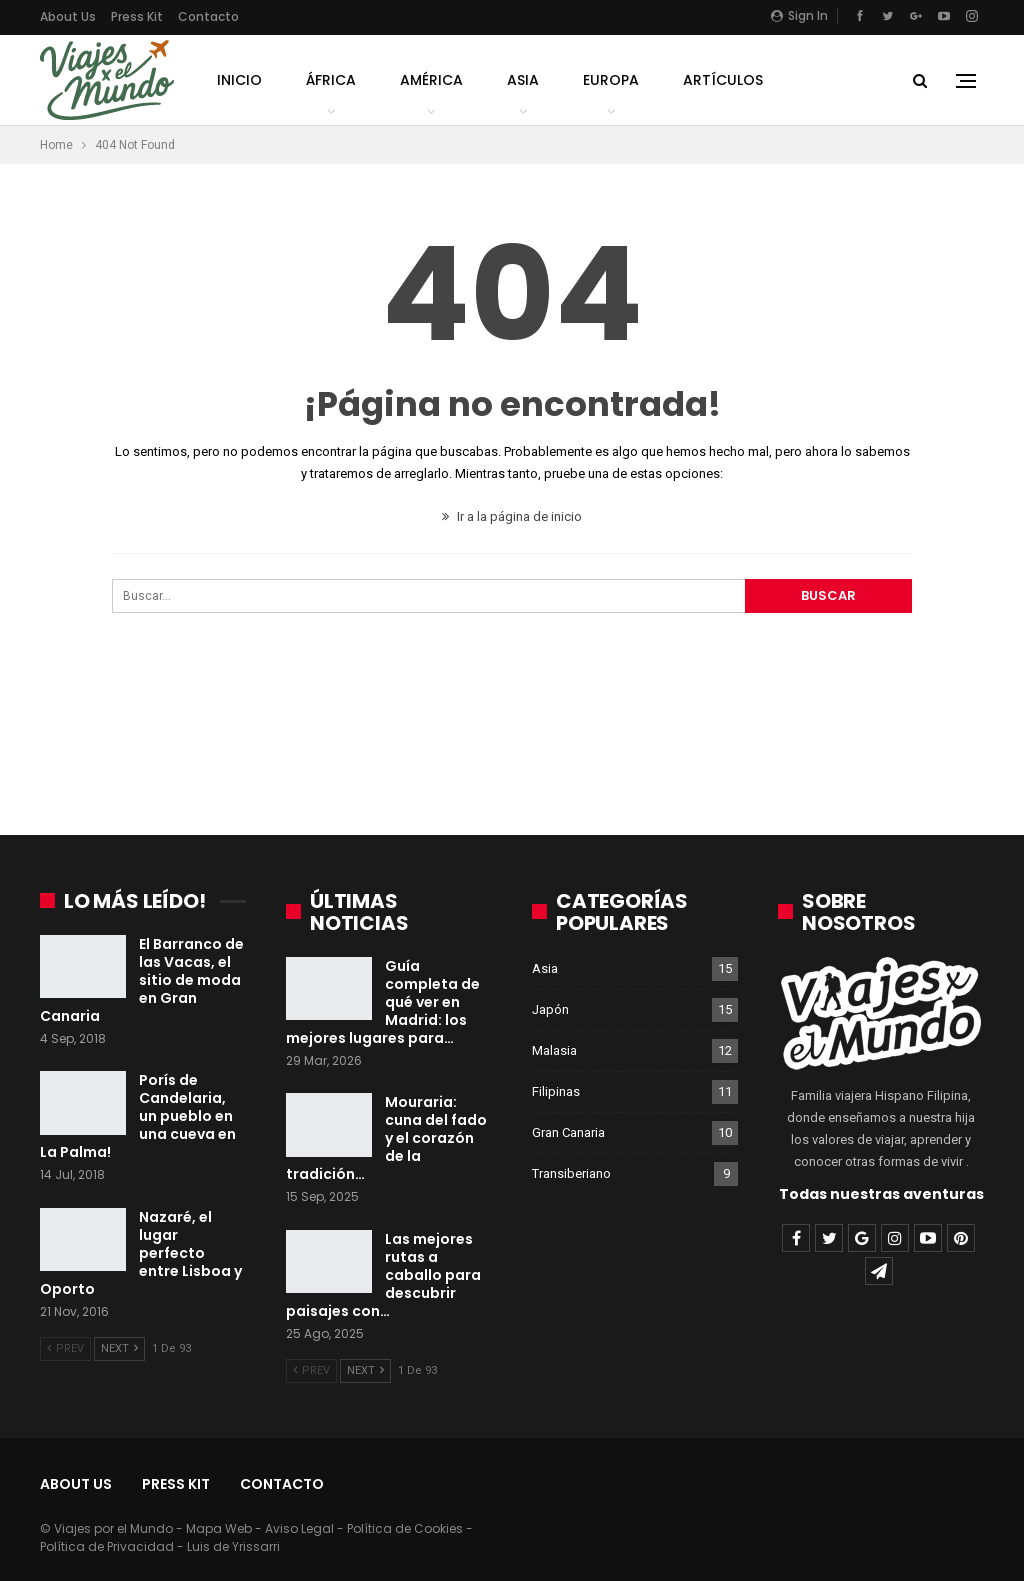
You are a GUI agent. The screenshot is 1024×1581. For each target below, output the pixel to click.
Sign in (799, 15)
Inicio (239, 80)
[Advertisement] (512, 733)
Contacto (208, 16)
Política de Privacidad (107, 1546)
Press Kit (137, 16)
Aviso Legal (299, 1528)
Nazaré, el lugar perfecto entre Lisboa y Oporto (141, 1253)
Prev (65, 1348)
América (431, 80)
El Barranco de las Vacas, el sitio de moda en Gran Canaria (142, 980)
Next (119, 1348)
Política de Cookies (405, 1528)
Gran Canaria (568, 1132)
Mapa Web (219, 1528)
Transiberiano (571, 1173)
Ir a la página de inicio (512, 516)
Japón (550, 1009)
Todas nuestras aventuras (881, 1194)
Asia (523, 80)
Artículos (723, 80)
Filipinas (556, 1091)
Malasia (554, 1050)
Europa (611, 80)
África (331, 80)
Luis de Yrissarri (233, 1546)
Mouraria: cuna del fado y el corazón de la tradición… (386, 1138)
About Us (68, 16)
